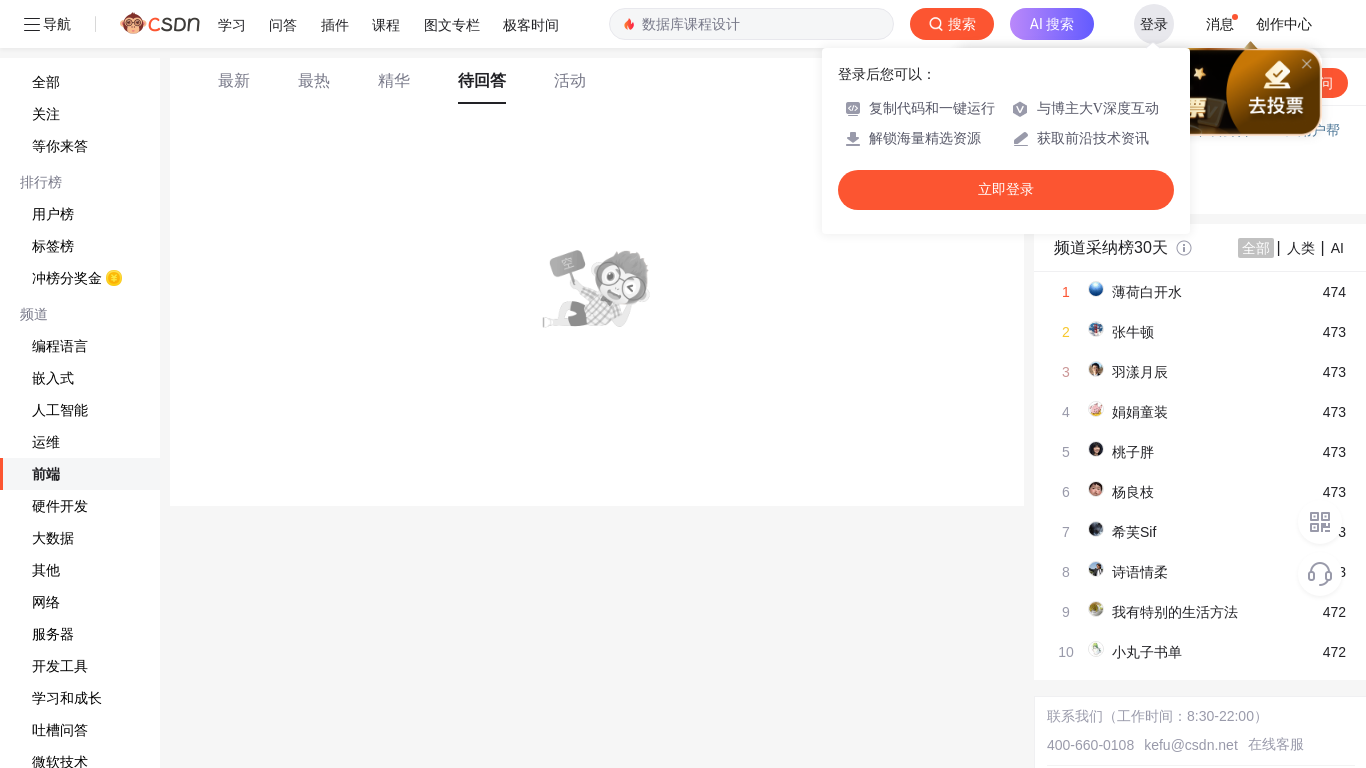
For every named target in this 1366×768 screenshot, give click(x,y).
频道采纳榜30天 (1111, 247)
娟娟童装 (1140, 412)
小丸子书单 (1147, 652)
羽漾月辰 (1140, 372)
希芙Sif (1134, 532)
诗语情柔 (1140, 572)
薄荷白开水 (1147, 292)
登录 (1154, 24)
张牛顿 (1133, 332)
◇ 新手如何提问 (1105, 170)
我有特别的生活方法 (1175, 612)
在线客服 (1276, 744)
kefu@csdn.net (1191, 745)
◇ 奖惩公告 (1091, 190)
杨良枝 (1133, 492)
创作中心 (1284, 24)
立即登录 (1006, 189)
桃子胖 (1133, 452)
